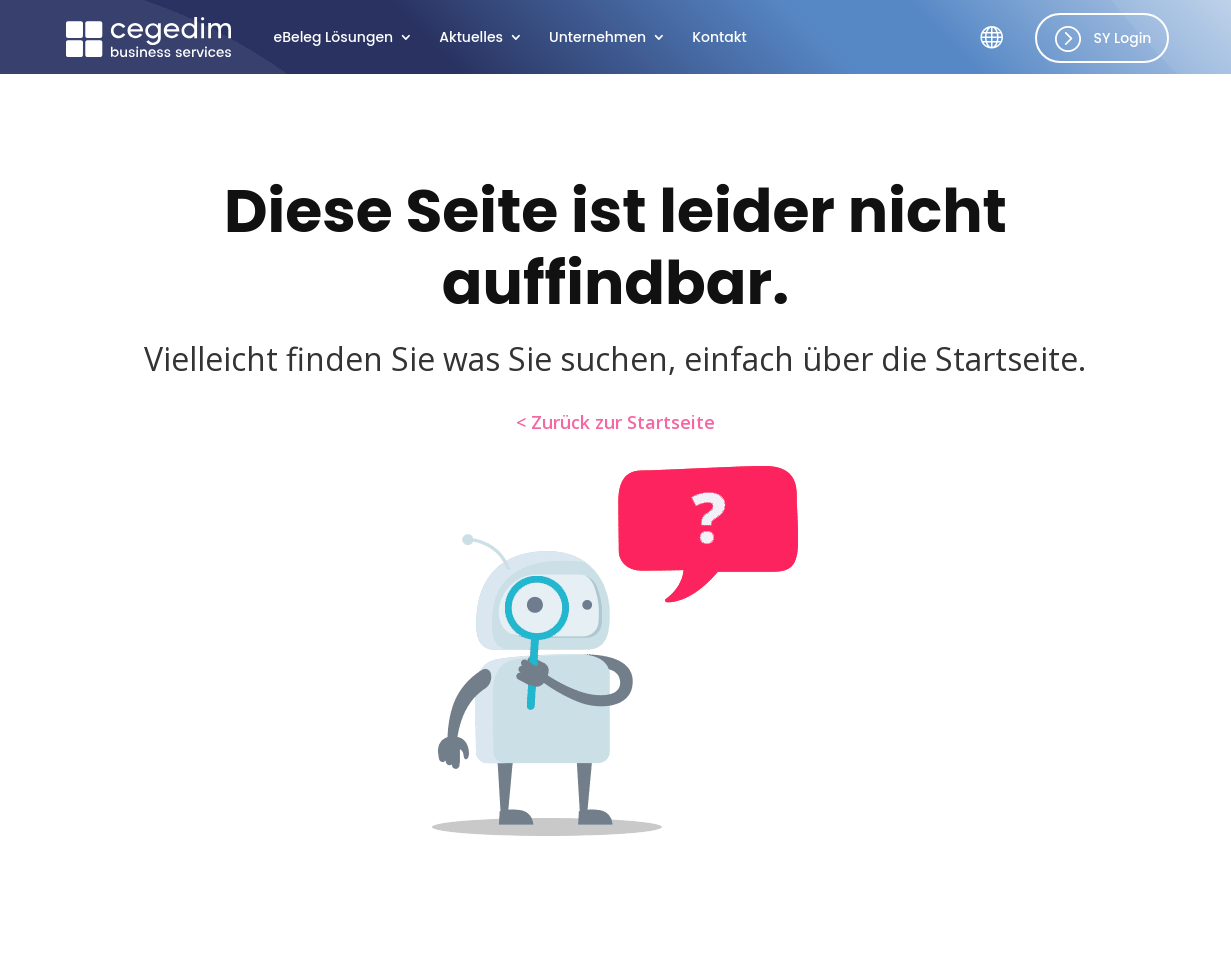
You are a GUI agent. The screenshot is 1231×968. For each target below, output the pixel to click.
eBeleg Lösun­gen (334, 38)
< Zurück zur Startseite (615, 422)
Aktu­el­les (471, 38)
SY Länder (999, 52)
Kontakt (719, 38)
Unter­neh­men (597, 38)
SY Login (1122, 38)
